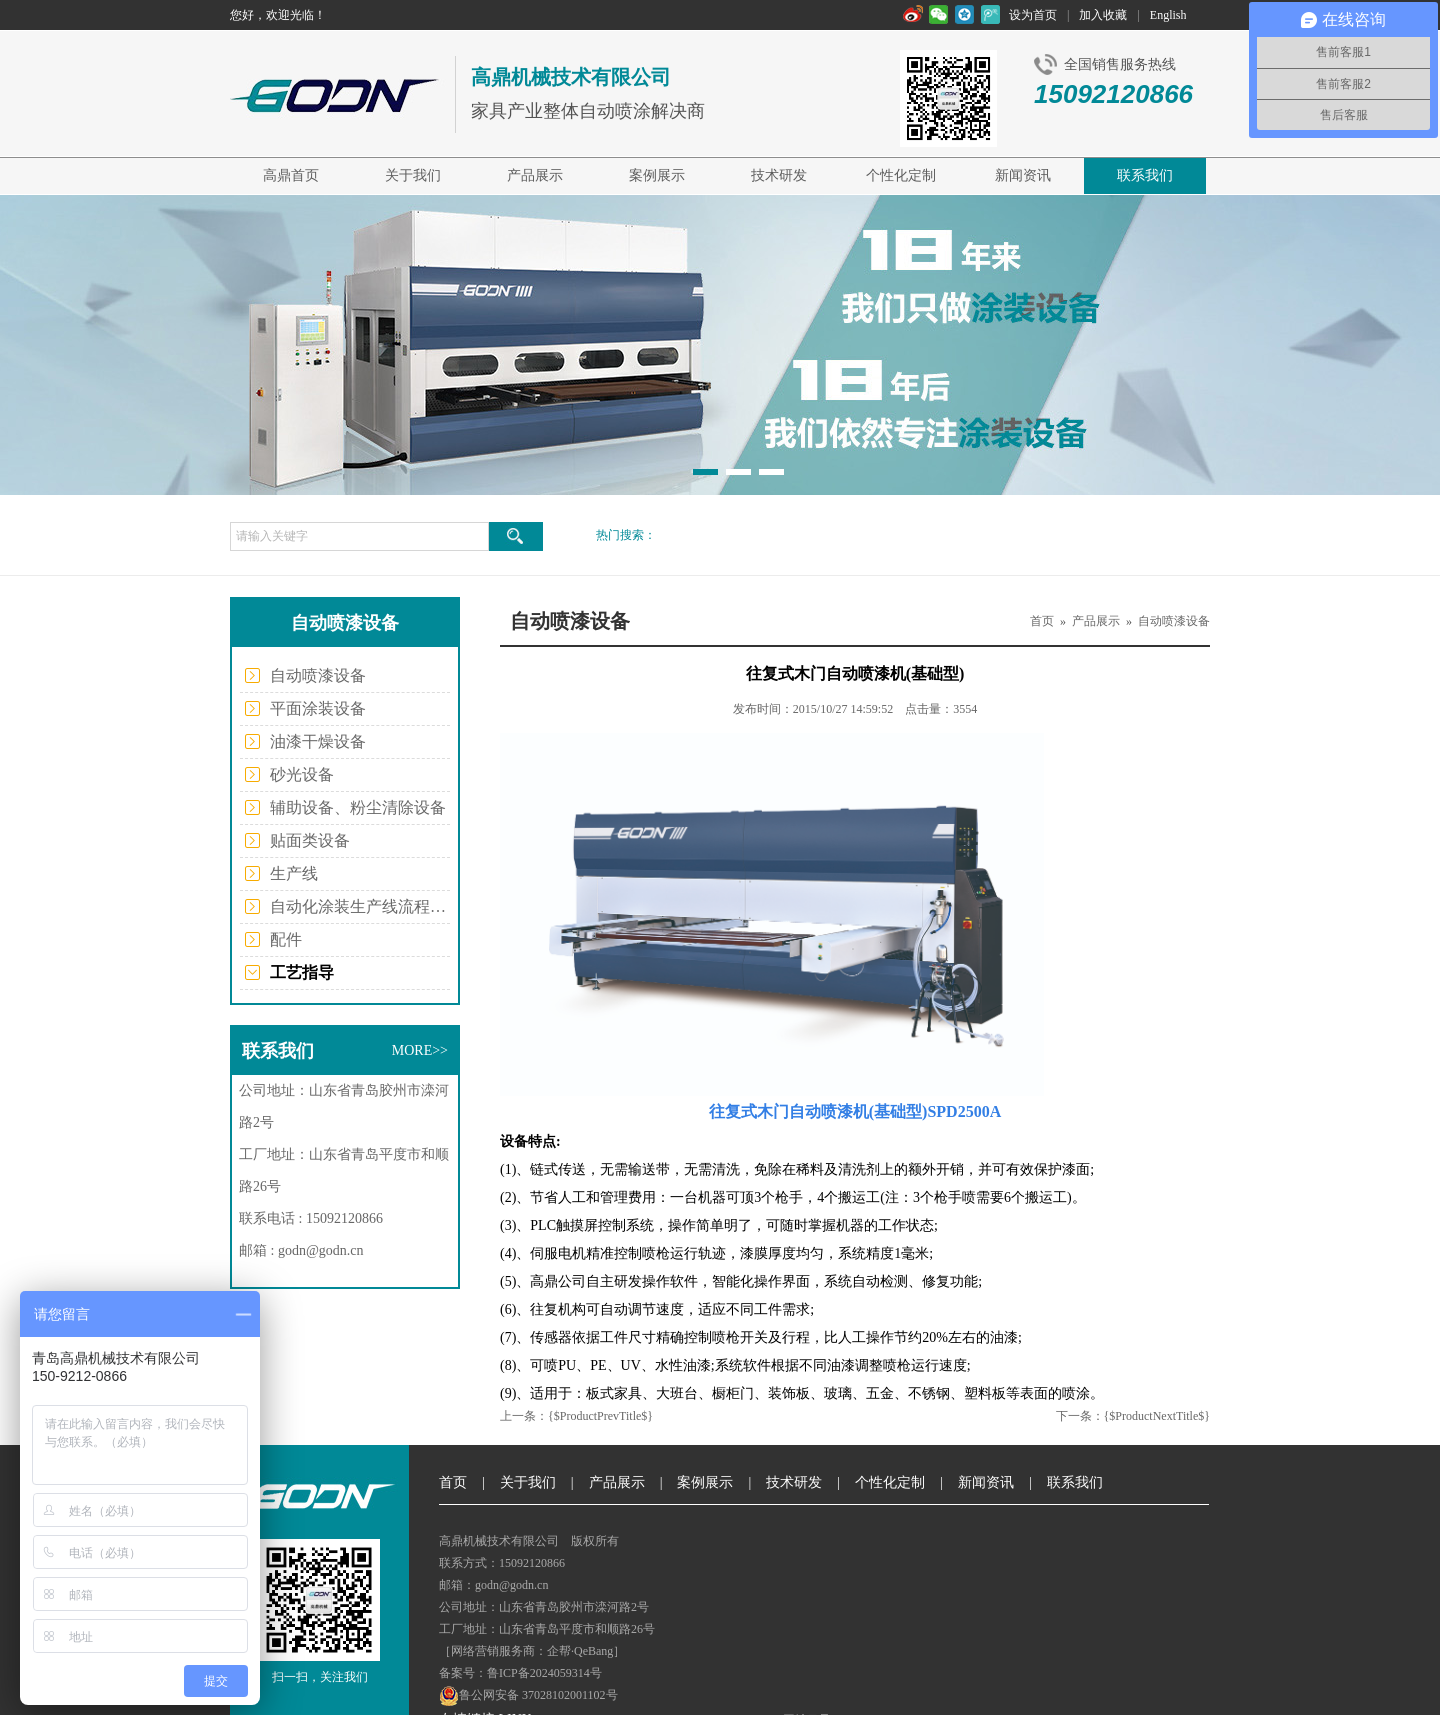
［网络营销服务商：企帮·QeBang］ (532, 1651)
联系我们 (1145, 175)
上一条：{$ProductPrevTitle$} (576, 1416)
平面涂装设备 (318, 708)
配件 (286, 939)
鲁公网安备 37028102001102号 (528, 1696)
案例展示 (657, 175)
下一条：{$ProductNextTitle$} (1133, 1416)
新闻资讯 (1023, 175)
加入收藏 (1103, 15)
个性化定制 (901, 175)
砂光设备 (302, 774)
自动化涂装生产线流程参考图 (360, 906)
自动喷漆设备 (318, 675)
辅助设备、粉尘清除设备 (358, 807)
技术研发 (779, 175)
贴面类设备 (310, 840)
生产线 (294, 873)
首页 (1042, 621)
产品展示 (535, 175)
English (1168, 15)
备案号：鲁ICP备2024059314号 (520, 1673)
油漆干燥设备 (318, 741)
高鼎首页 (291, 175)
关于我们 (413, 175)
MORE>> (420, 1050)
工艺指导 (302, 972)
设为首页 (1033, 15)
